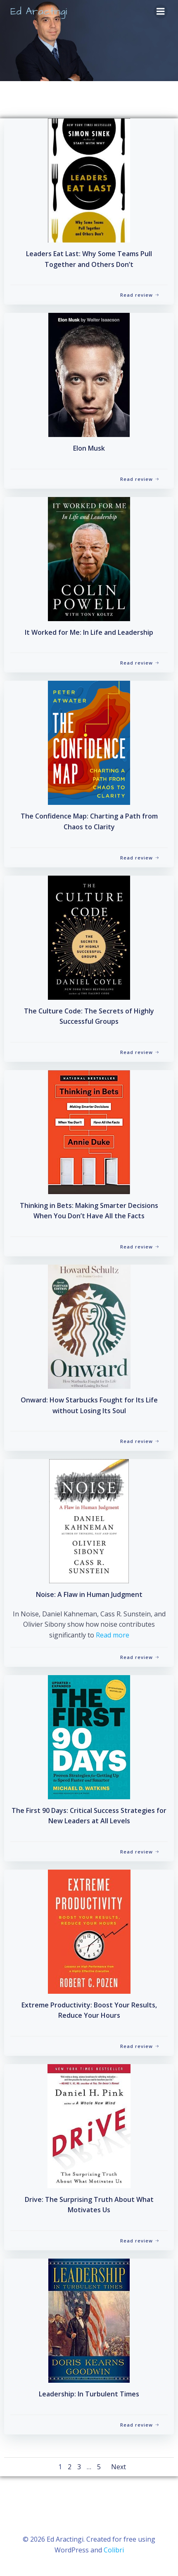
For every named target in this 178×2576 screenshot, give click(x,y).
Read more (112, 1635)
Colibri (114, 2549)
